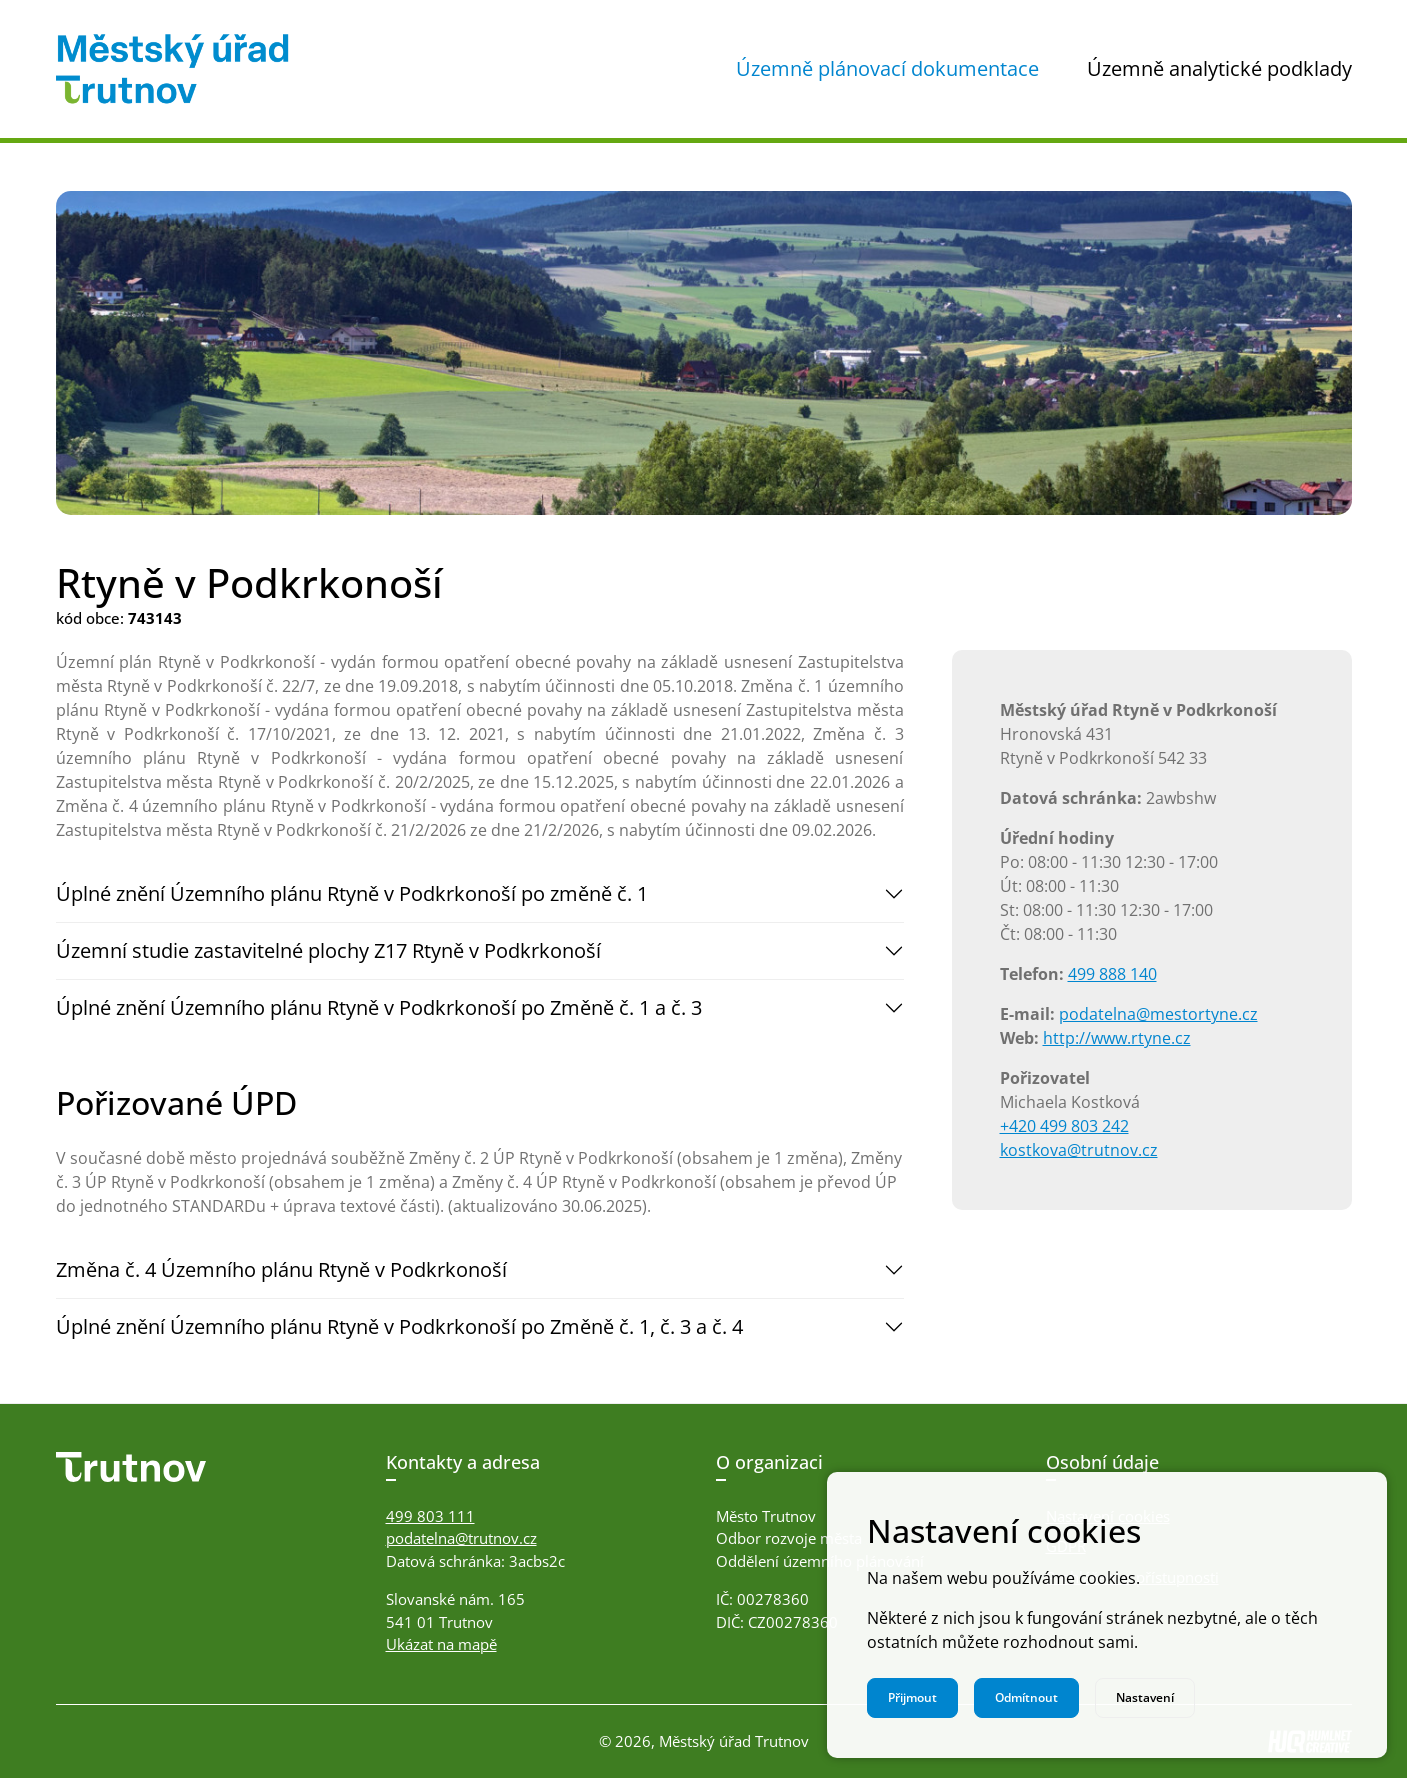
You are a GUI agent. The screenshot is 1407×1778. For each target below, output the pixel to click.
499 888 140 (1112, 974)
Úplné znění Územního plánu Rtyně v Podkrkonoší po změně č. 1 (352, 893)
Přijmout (912, 1697)
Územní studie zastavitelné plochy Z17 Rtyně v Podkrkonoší (328, 950)
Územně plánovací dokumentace (887, 68)
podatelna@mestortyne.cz (1158, 1014)
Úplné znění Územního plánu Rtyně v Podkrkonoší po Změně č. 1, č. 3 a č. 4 (399, 1326)
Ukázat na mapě (441, 1644)
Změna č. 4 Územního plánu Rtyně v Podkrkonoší (281, 1269)
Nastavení (1145, 1697)
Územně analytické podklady (1219, 68)
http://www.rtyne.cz (1117, 1038)
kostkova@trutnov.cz (1079, 1150)
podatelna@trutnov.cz (461, 1538)
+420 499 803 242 (1064, 1126)
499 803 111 (430, 1516)
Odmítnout (1026, 1697)
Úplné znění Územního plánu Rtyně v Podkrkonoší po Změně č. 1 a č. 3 (379, 1007)
